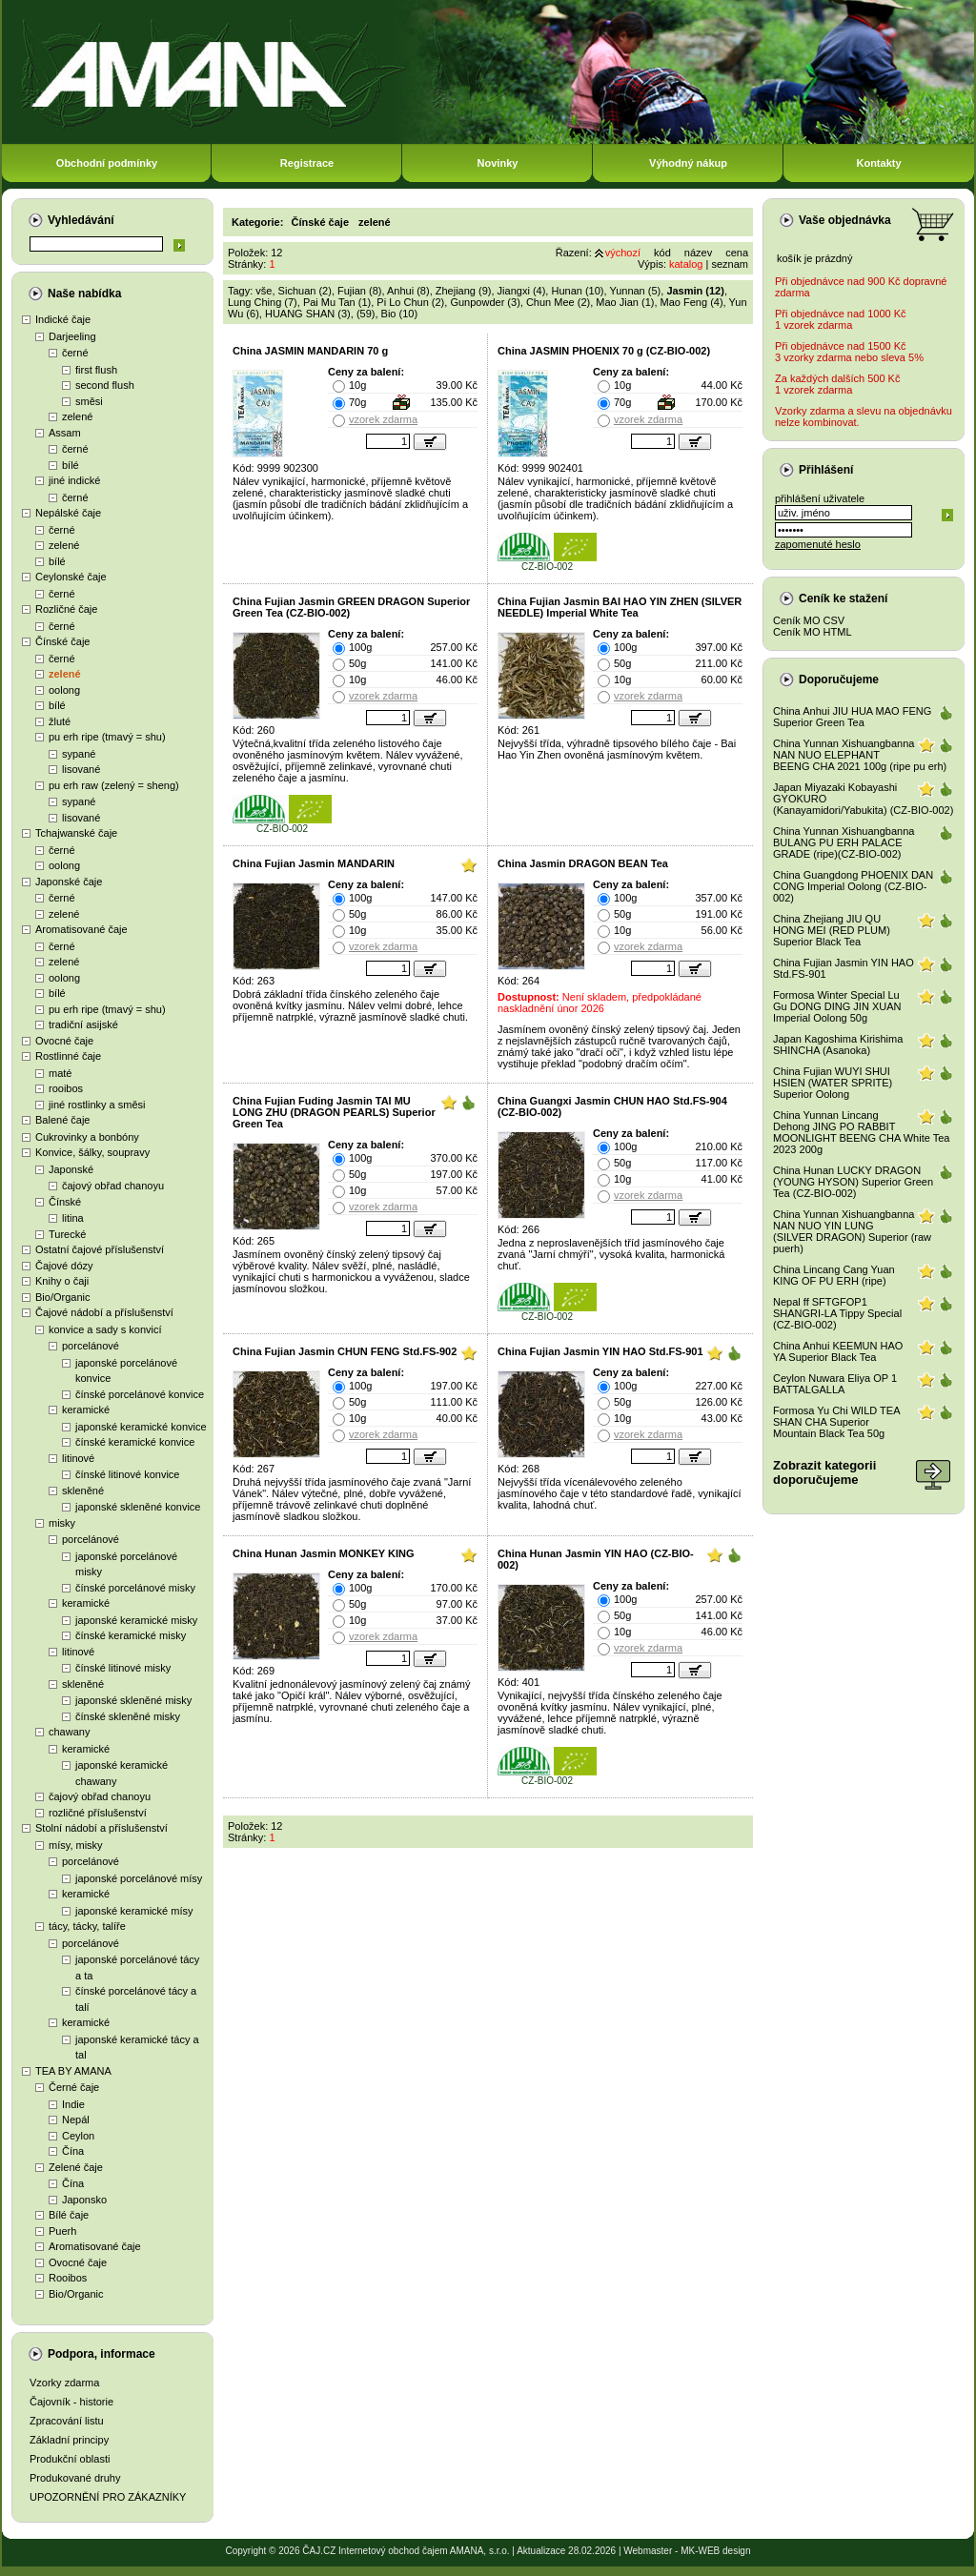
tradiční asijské (83, 1024)
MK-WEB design (715, 2551)
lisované (81, 769)
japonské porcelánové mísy (138, 1878)
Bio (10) (399, 313)
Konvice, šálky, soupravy (92, 1152)
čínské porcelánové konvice (139, 1394)
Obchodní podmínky (106, 163)
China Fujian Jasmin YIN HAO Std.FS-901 (600, 1351)
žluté (60, 721)
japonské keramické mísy (134, 1911)
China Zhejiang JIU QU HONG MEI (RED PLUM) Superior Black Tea (831, 930)
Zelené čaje (76, 2167)
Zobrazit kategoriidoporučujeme (824, 1472)
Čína (73, 2151)
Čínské (65, 1201)
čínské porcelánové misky (135, 1587)
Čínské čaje (62, 641)
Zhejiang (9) (464, 290)
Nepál (76, 2119)
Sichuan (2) (305, 290)
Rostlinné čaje (68, 1056)
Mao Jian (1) (625, 302)
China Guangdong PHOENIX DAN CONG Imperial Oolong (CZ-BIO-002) (853, 886)
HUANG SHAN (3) (308, 313)
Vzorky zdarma (64, 2382)
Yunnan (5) (635, 290)
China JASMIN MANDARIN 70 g (310, 350)
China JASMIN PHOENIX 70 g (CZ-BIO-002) (604, 350)
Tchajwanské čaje (76, 833)
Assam (65, 432)
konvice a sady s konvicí (105, 1329)
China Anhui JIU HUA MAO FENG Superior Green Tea (852, 716)
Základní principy (69, 2439)
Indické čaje (63, 319)
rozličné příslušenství (98, 1812)
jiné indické (74, 480)
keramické (86, 1409)
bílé (70, 465)
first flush (96, 369)
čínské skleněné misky (127, 1716)
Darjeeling (72, 336)
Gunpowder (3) (484, 302)
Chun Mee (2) (558, 302)
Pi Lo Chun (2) (410, 302)
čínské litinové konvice (127, 1474)
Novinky (498, 163)
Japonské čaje (68, 881)
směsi (89, 401)
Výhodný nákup (688, 163)
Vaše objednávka (845, 220)
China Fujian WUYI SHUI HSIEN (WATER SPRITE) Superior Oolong (832, 1082)
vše (263, 290)
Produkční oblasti (70, 2458)
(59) (366, 313)
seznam (729, 264)
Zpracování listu (67, 2420)
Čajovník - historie (71, 2401)
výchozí (622, 252)
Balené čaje (63, 1120)
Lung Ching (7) (262, 302)
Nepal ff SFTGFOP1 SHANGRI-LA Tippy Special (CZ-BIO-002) (837, 1313)
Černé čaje (74, 2087)
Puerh (62, 2231)
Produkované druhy (75, 2478)
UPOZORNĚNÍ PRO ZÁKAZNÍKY (108, 2497)
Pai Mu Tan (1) (337, 302)
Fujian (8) (359, 290)
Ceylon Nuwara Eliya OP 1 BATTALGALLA (835, 1383)
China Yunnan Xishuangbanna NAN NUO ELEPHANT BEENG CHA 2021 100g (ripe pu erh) (859, 755)
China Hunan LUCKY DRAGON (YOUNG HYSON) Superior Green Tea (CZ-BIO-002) (853, 1182)
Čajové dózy (64, 1265)
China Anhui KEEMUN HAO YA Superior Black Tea (838, 1351)
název (698, 252)
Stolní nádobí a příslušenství (101, 1828)
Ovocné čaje (64, 1040)
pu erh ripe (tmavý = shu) (107, 736)
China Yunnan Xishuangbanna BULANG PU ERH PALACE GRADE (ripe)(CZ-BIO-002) (843, 842)
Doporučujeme (839, 679)
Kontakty (878, 163)
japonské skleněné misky (133, 1700)
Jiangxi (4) (522, 290)
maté (60, 1073)
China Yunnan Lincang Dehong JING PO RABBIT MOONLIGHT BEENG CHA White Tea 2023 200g (861, 1132)
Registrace (307, 163)
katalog (685, 264)
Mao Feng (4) (692, 302)
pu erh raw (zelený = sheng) (114, 785)
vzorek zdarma (383, 419)
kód (662, 252)
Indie (73, 2104)
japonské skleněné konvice (137, 1506)
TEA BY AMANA (73, 2071)
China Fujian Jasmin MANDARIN (314, 863)
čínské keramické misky (130, 1635)
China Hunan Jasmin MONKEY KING (324, 1553)
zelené (77, 416)
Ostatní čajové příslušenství (99, 1249)
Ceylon (78, 2135)
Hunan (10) (577, 290)
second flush (104, 385)
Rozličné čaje (66, 609)
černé (75, 352)
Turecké (67, 1234)
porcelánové (90, 1345)
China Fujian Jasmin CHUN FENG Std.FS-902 (345, 1351)
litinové (78, 1458)
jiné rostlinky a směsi (97, 1104)
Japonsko (84, 2199)
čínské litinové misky (123, 1667)
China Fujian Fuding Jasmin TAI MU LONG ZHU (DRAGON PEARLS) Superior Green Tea (334, 1112)
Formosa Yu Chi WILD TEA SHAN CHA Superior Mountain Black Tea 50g (836, 1422)
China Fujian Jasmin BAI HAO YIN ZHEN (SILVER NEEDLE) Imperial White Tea (620, 607)
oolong (64, 690)
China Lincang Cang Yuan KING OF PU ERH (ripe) (834, 1275)
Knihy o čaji (62, 1281)
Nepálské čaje (68, 512)
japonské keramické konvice (141, 1426)
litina (73, 1218)
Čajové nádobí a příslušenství (104, 1312)
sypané (78, 754)
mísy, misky (76, 1845)
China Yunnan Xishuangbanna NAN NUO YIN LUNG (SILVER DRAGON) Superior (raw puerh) (852, 1231)
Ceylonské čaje (71, 576)
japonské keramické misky (136, 1620)
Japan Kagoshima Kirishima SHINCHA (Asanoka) (838, 1044)
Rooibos (68, 2277)
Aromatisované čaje (81, 929)
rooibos (66, 1088)
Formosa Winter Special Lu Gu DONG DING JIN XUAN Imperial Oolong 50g (837, 1006)
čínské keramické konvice (134, 1442)
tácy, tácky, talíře (87, 1926)
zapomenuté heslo (818, 544)
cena (736, 252)
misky (62, 1523)
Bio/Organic (62, 1297)
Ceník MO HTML (812, 632)
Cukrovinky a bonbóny (87, 1137)
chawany (69, 1731)
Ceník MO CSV (808, 620)
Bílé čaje (69, 2215)
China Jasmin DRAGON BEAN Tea (583, 863)
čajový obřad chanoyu (113, 1185)
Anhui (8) (408, 290)
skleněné (83, 1490)
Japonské (71, 1169)
